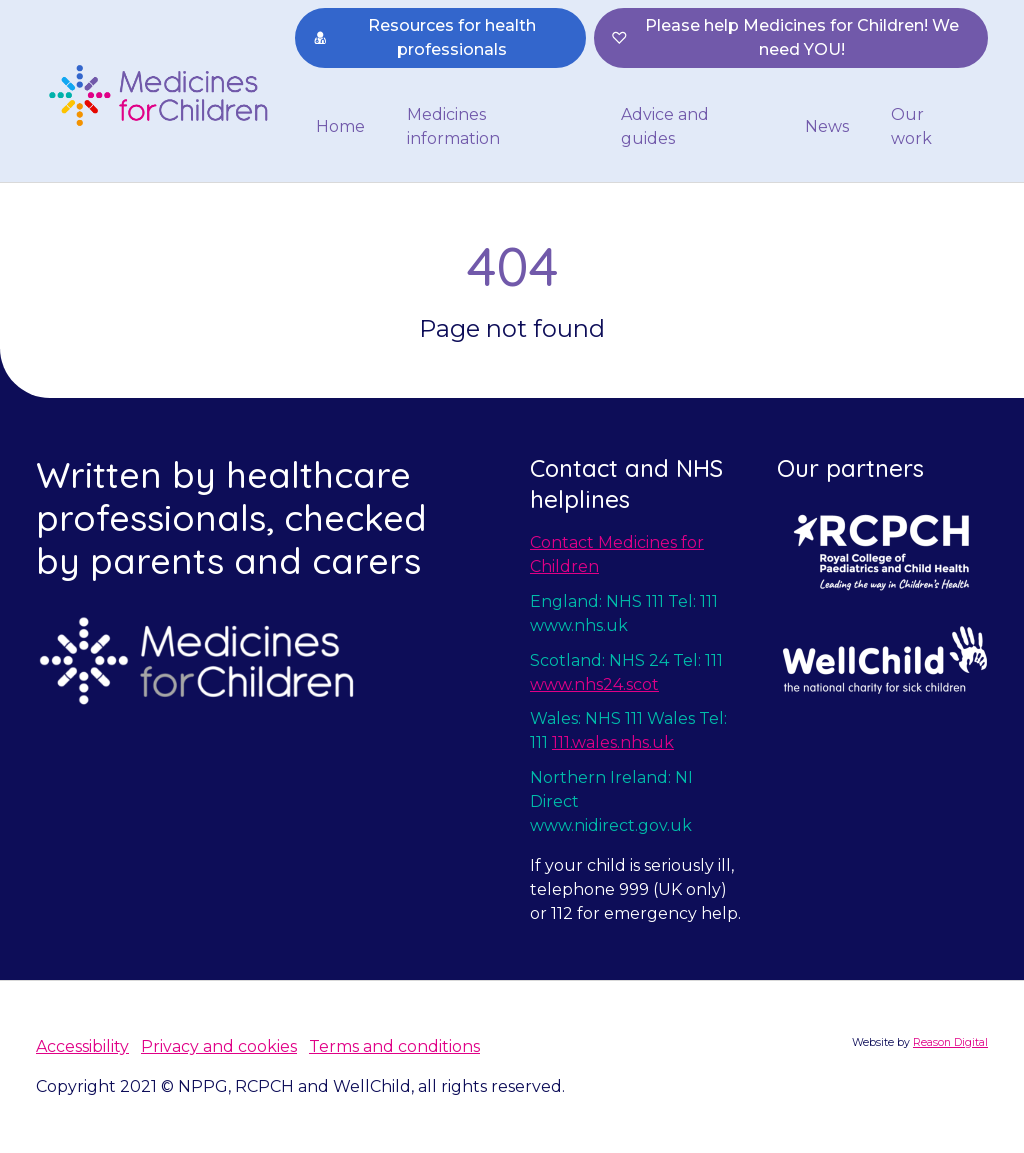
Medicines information (453, 126)
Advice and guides (665, 126)
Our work (911, 126)
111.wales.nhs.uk (613, 742)
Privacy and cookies (219, 1046)
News (827, 126)
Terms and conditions (394, 1046)
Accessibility (82, 1046)
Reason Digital (950, 1042)
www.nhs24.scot (594, 684)
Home (340, 126)
